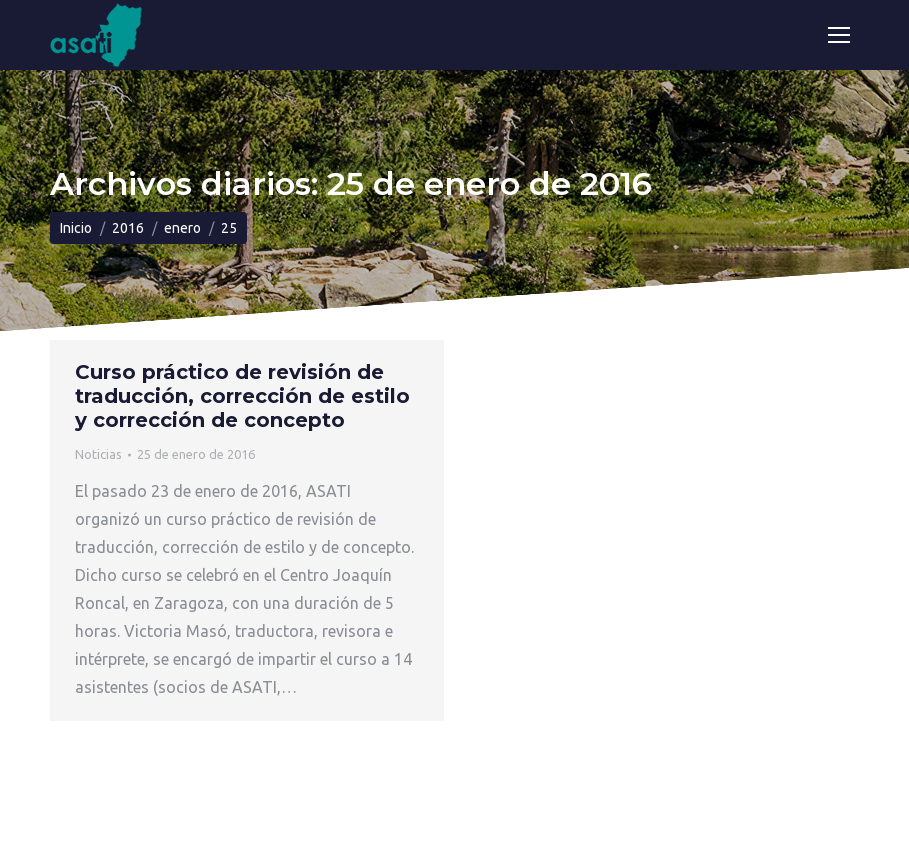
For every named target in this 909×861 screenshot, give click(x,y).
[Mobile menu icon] (839, 35)
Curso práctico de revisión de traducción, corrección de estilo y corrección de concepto (242, 396)
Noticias (98, 454)
